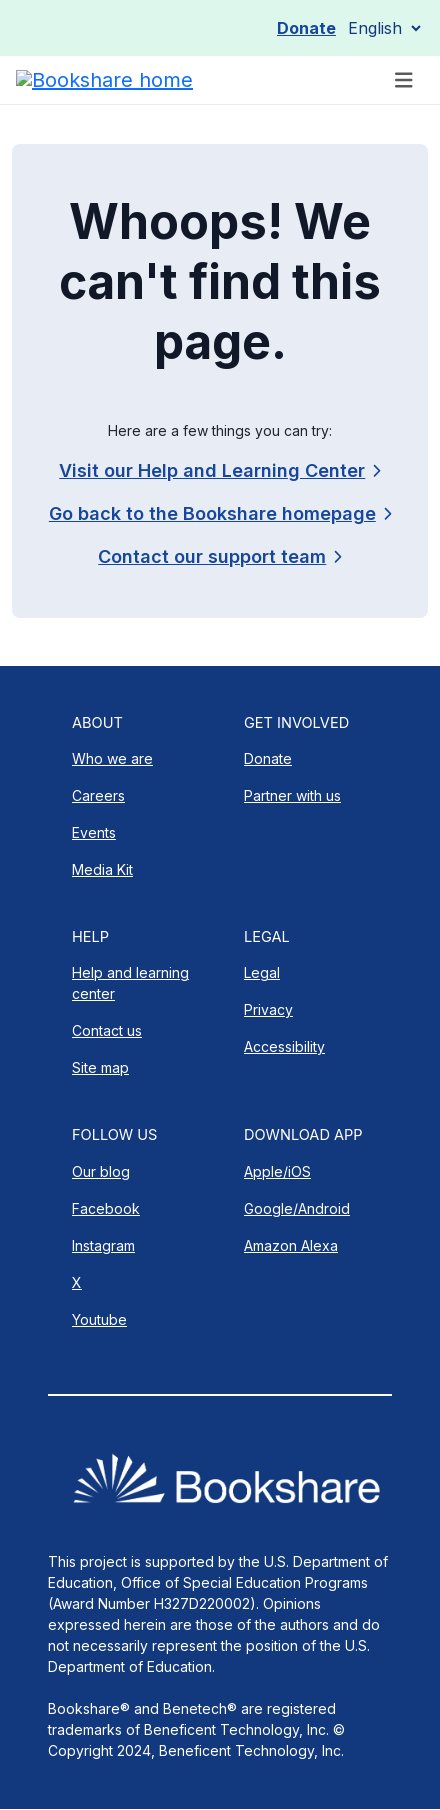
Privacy (268, 1009)
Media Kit (102, 869)
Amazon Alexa (291, 1245)
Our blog (101, 1171)
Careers (98, 795)
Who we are (112, 758)
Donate (306, 28)
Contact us (107, 1030)
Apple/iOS (277, 1171)
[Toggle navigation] (404, 80)
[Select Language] (384, 28)
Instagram (103, 1245)
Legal (262, 972)
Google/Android (297, 1208)
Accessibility (284, 1046)
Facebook (106, 1208)
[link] (219, 556)
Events (94, 832)
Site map (100, 1067)
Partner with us (292, 795)
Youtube (99, 1319)
